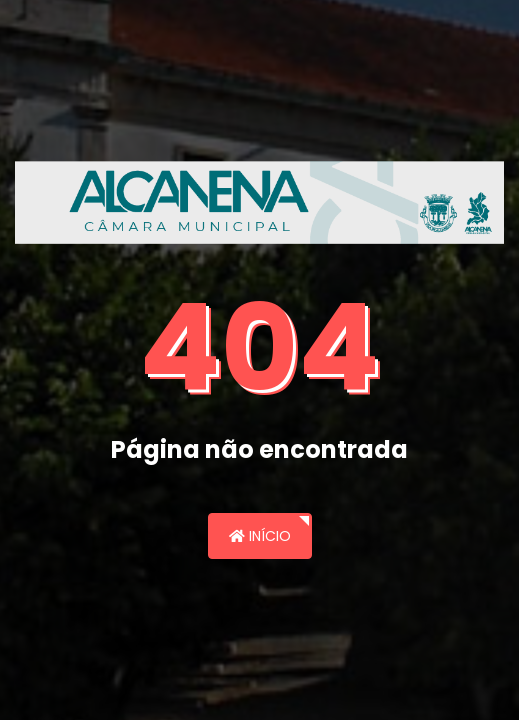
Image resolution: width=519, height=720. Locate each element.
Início (260, 536)
